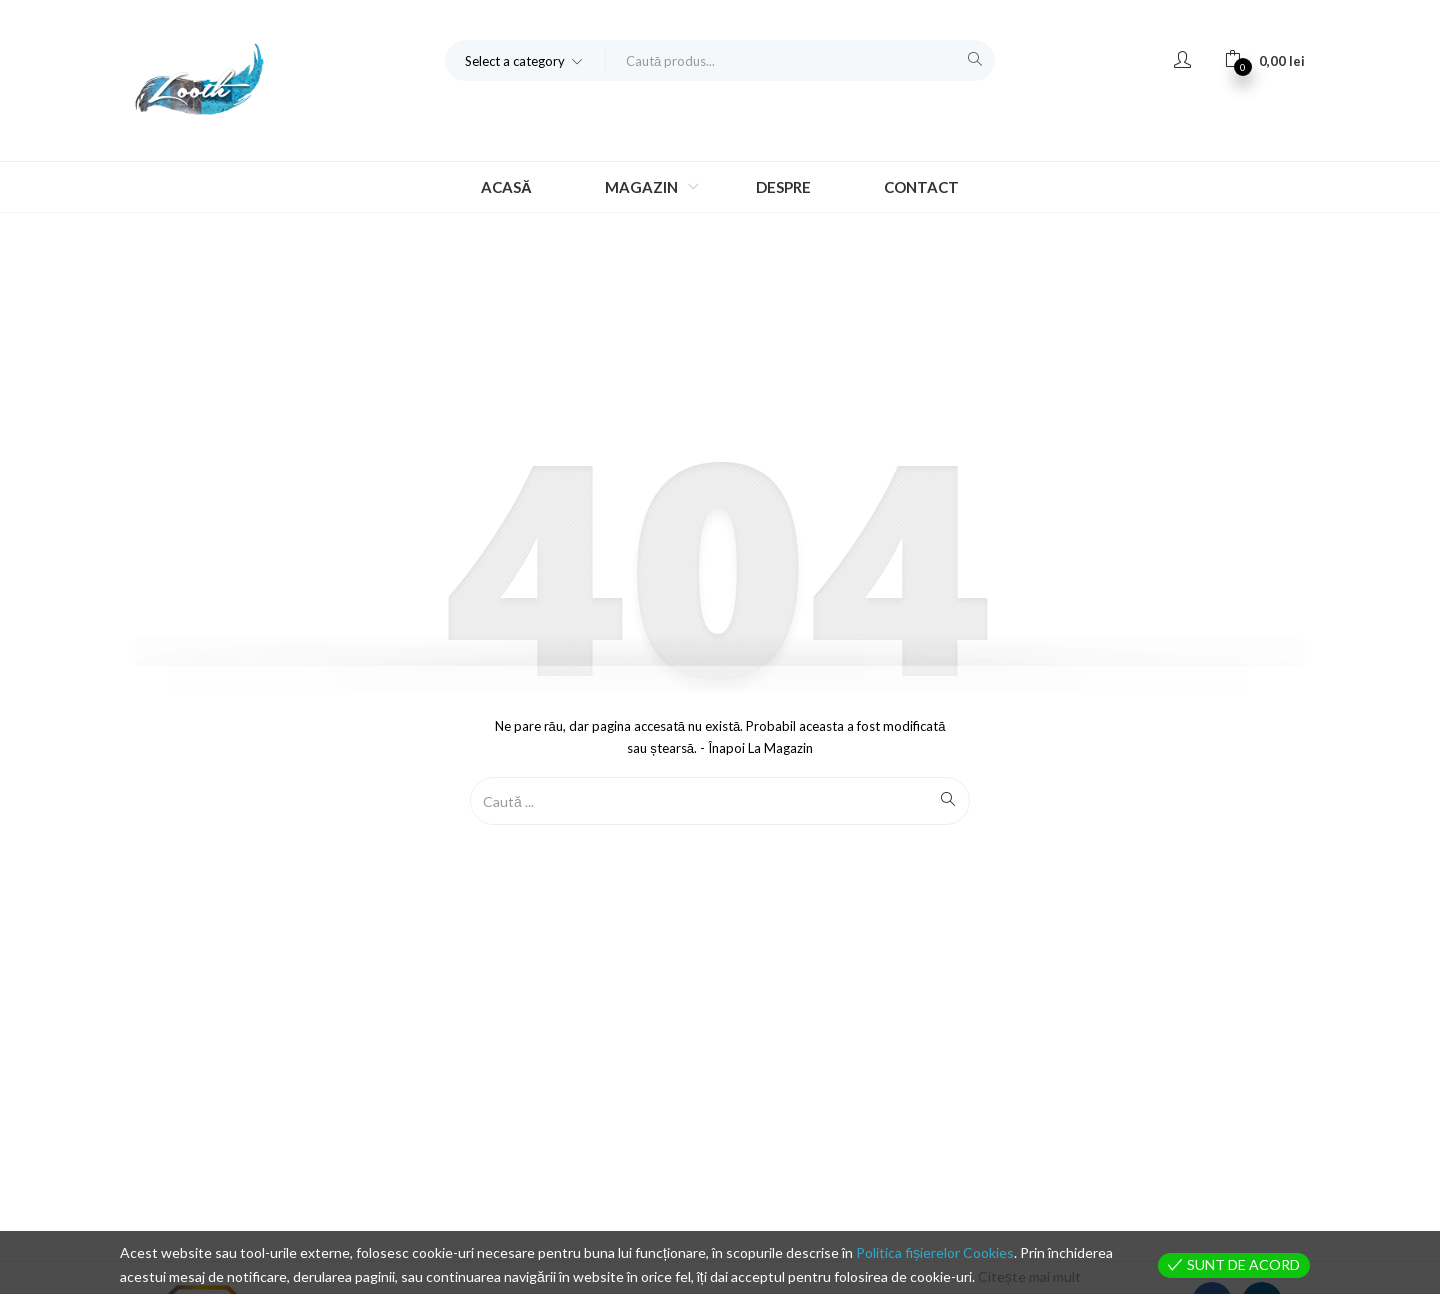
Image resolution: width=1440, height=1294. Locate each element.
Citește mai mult (1029, 1276)
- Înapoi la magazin (755, 748)
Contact (921, 187)
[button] (525, 60)
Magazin (643, 187)
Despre (783, 187)
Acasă (506, 187)
